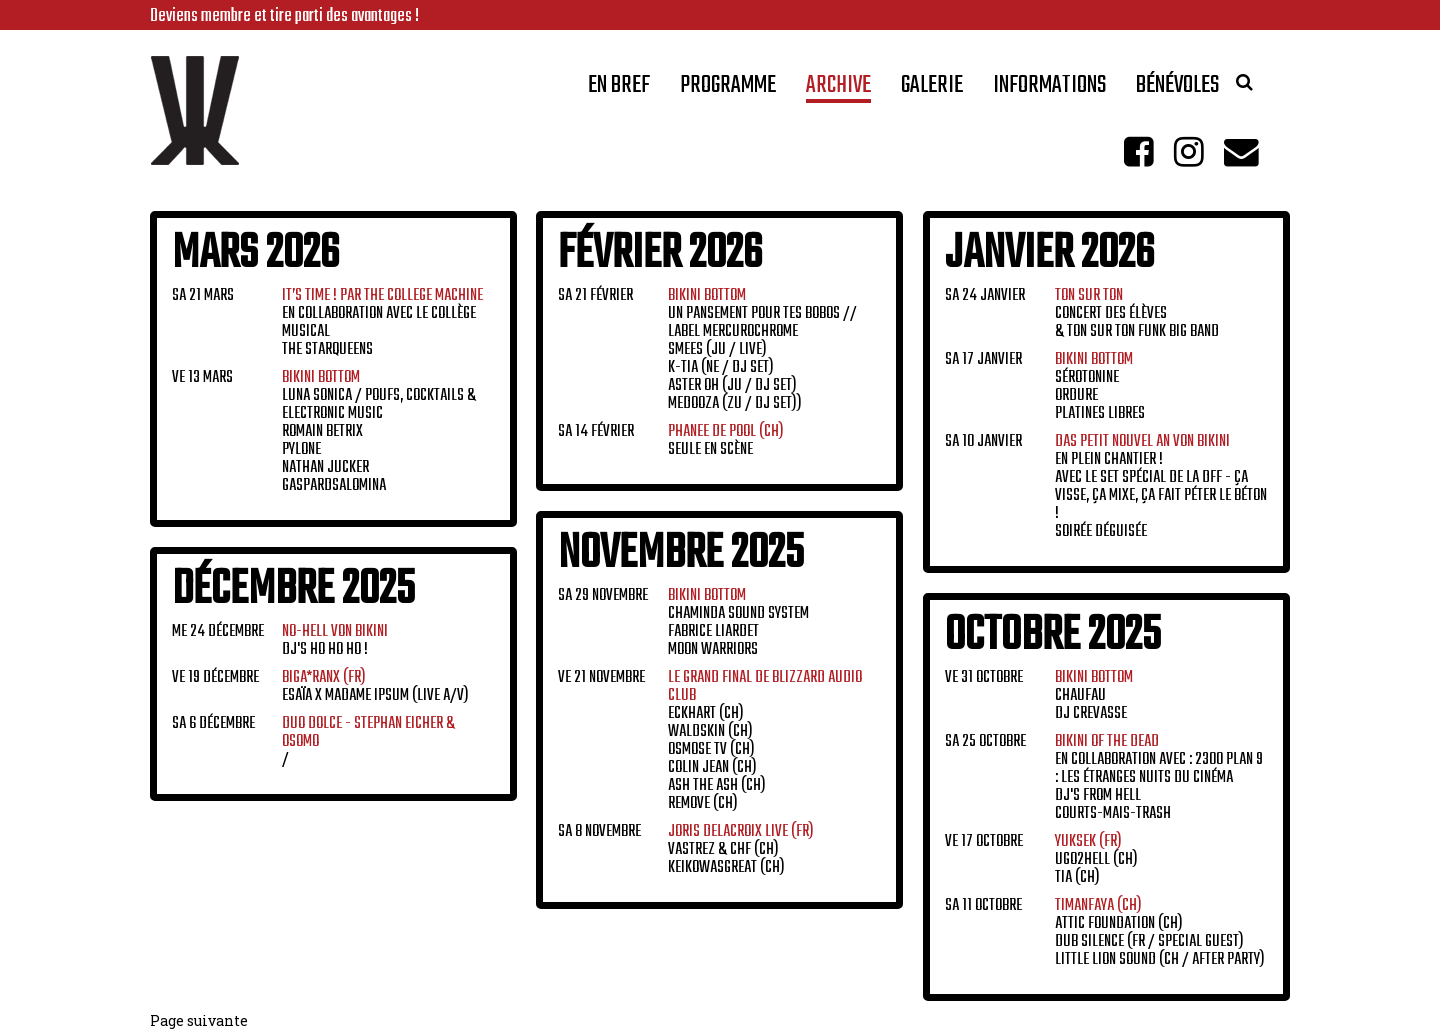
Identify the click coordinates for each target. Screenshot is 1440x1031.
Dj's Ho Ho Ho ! (335, 641)
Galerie (932, 89)
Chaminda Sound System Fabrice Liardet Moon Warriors (738, 623)
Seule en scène (726, 441)
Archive (838, 89)
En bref (619, 89)
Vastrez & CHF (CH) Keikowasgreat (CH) (741, 850)
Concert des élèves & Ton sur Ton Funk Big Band (1137, 314)
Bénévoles (1177, 89)
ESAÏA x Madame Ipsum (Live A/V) (375, 687)
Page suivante (199, 1020)
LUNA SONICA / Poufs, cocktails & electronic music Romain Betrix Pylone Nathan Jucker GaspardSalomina (379, 432)
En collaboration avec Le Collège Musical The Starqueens (382, 323)
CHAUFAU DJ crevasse (1094, 696)
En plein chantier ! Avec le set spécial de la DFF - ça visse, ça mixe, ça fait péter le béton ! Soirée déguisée (1161, 487)
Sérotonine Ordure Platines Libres (1100, 387)
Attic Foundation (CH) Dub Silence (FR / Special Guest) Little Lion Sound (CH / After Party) (1160, 933)
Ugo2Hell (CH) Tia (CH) (1096, 860)
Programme (728, 89)
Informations (1049, 89)
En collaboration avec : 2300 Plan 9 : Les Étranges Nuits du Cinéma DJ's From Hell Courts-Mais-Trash (1159, 778)
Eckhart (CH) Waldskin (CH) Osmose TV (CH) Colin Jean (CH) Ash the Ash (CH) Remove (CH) (765, 741)
